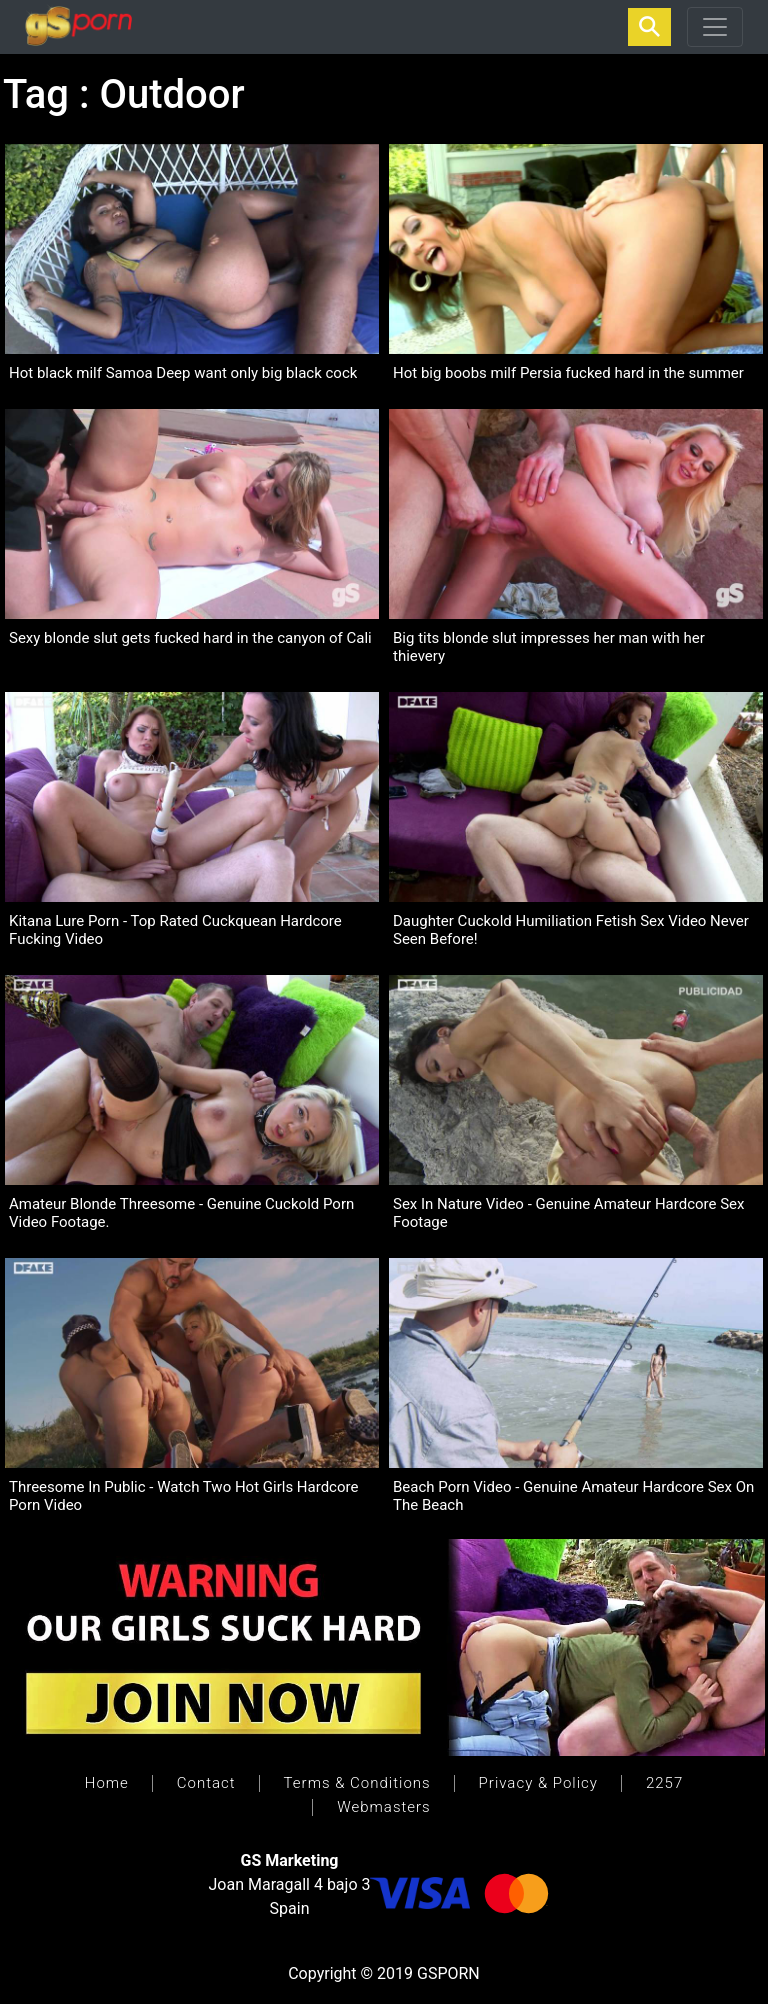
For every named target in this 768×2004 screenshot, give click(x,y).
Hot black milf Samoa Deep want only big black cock (183, 373)
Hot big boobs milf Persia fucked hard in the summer (568, 373)
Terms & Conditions (357, 1783)
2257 (664, 1783)
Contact (206, 1783)
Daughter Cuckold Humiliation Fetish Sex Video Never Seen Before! (571, 930)
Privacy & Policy (538, 1783)
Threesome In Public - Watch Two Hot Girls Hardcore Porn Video (183, 1496)
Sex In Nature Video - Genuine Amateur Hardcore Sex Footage (568, 1213)
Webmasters (383, 1807)
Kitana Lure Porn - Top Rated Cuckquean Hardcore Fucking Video (175, 930)
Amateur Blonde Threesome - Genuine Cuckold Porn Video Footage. (181, 1213)
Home (107, 1783)
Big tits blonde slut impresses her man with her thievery (549, 647)
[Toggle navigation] (715, 27)
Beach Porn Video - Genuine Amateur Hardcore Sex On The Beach (573, 1496)
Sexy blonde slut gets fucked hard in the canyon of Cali (190, 638)
